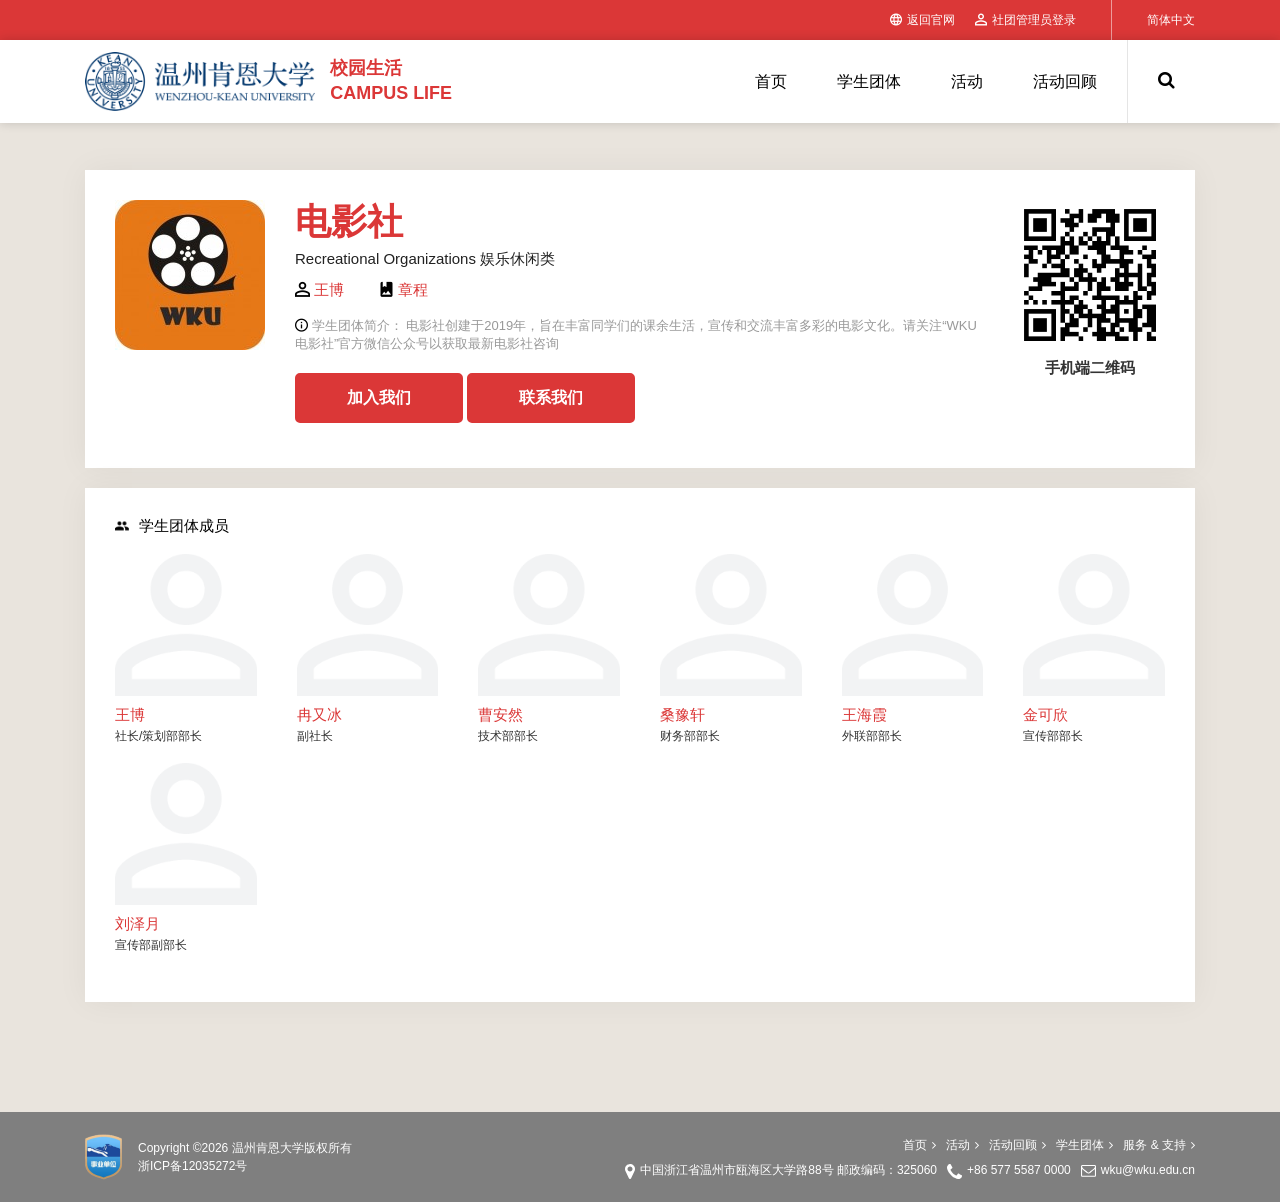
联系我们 (551, 397)
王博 (329, 289)
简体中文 (1171, 20)
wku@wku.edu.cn (1148, 1170)
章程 (413, 289)
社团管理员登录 (1025, 20)
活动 (967, 81)
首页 (771, 81)
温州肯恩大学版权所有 (292, 1148)
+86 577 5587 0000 (1019, 1170)
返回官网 (922, 20)
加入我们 (379, 397)
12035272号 (214, 1166)
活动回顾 (1065, 81)
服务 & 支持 (1159, 1145)
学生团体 (869, 81)
